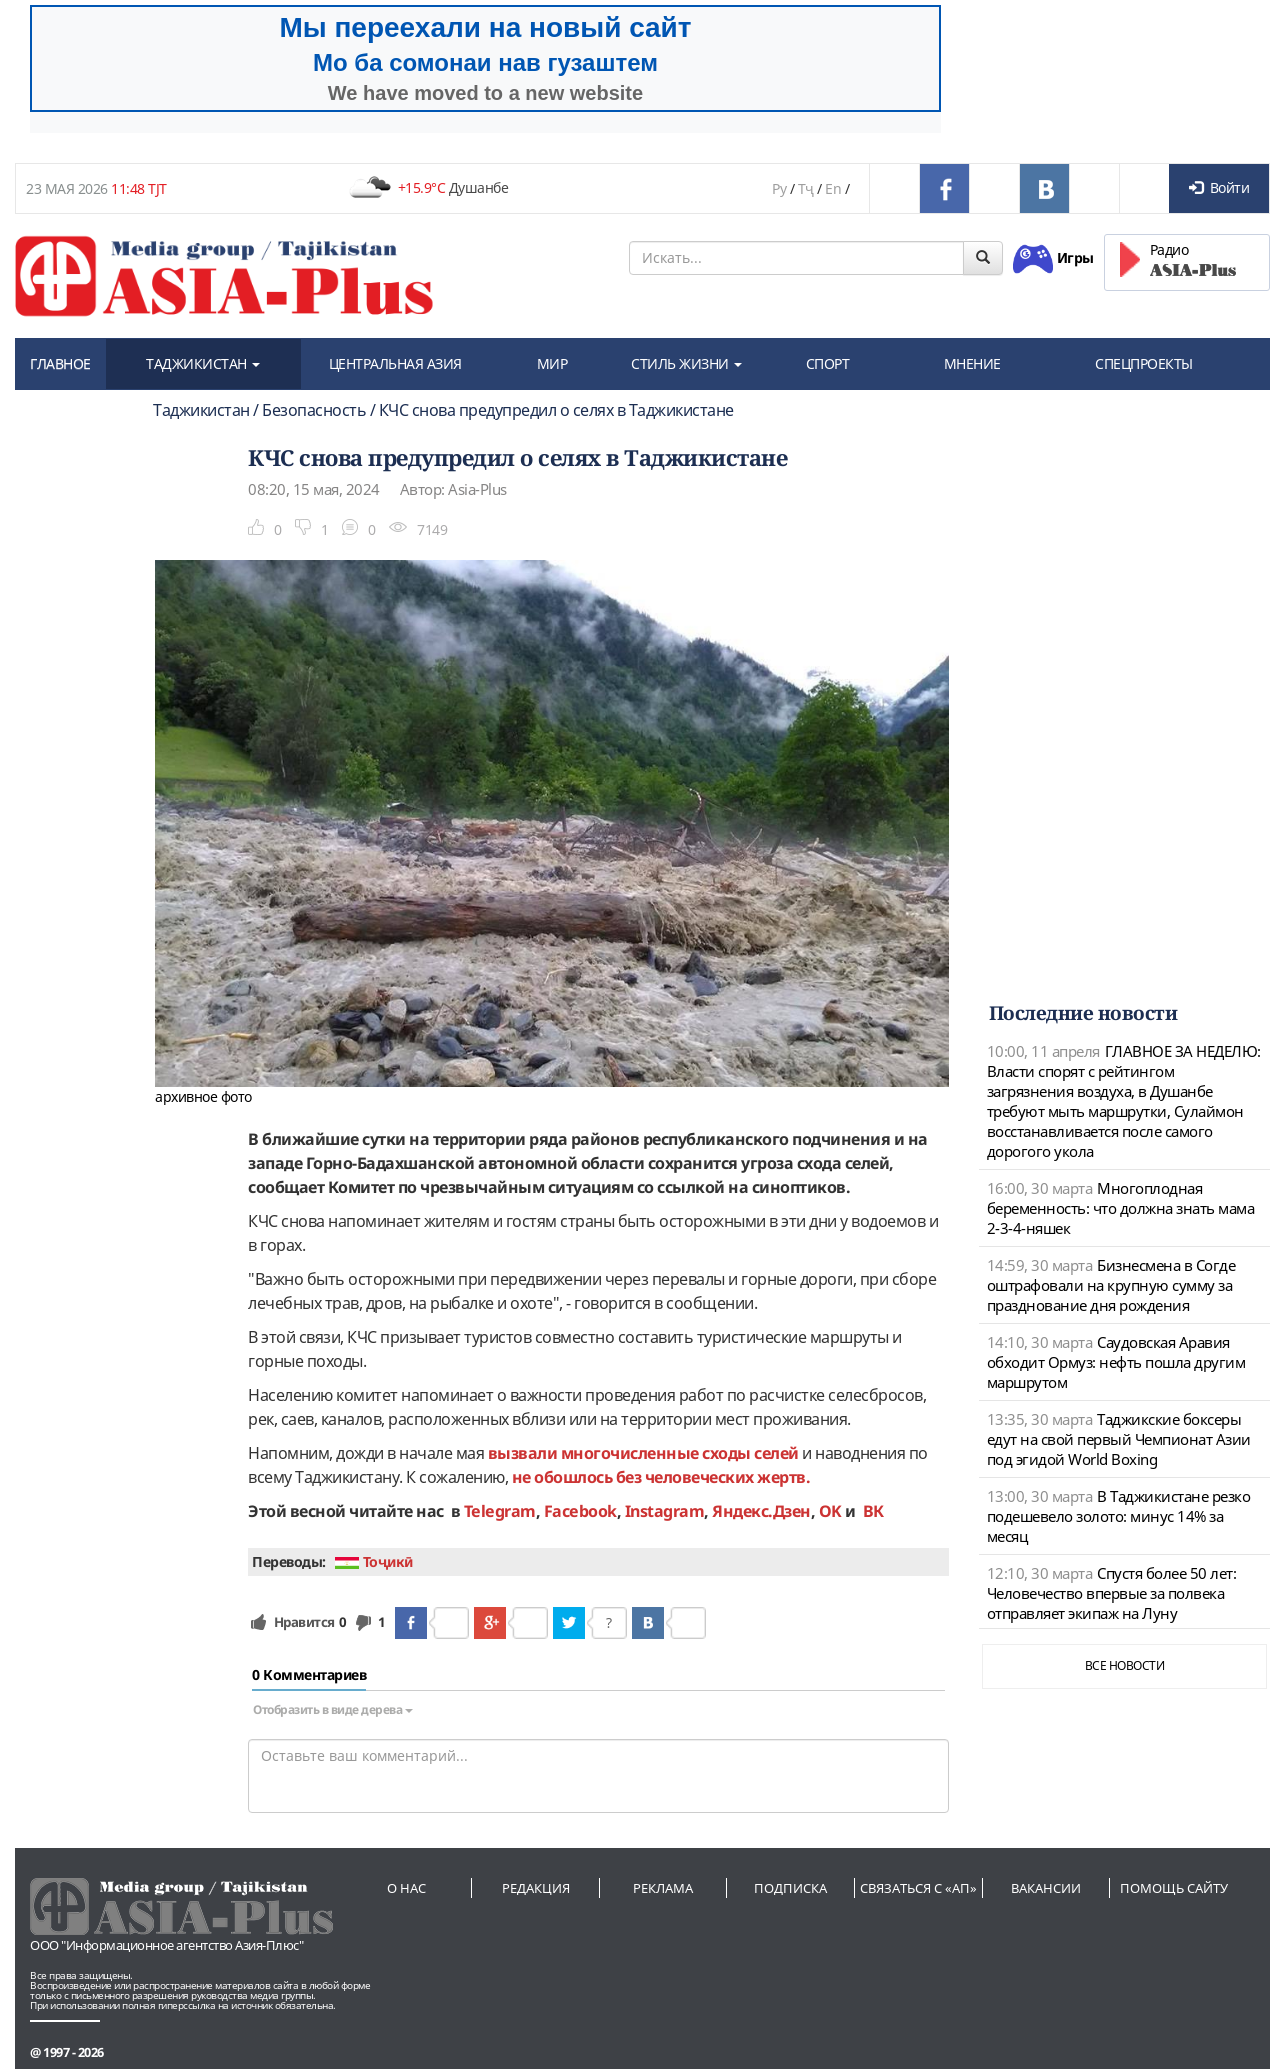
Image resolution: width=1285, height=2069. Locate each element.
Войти (1219, 187)
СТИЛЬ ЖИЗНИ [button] (686, 363)
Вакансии (1046, 1888)
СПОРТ (828, 363)
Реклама (663, 1888)
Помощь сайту (1174, 1888)
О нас (406, 1888)
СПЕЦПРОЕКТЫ (1144, 363)
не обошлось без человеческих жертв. (661, 1477)
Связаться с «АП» (918, 1888)
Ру (779, 188)
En (833, 188)
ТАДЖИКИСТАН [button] (203, 363)
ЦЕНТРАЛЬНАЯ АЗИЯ (395, 363)
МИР (552, 363)
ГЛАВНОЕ (60, 363)
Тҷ (806, 188)
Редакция (536, 1888)
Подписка (790, 1888)
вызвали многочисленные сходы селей (643, 1453)
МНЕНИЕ (972, 363)
